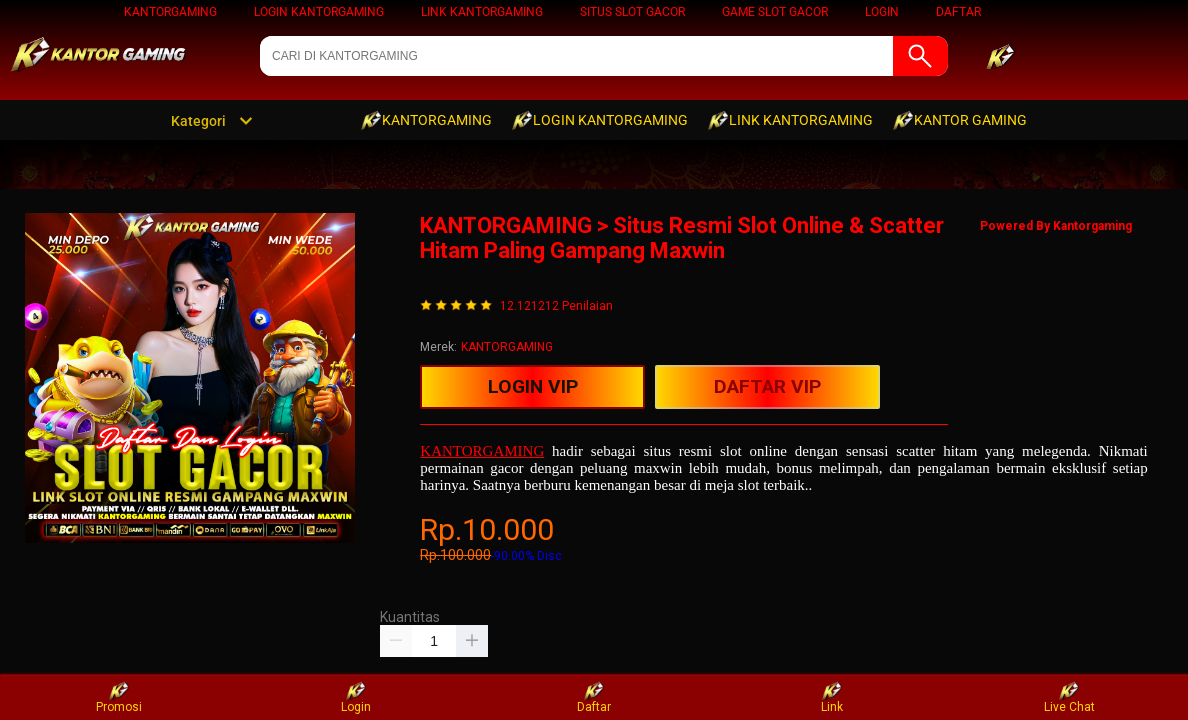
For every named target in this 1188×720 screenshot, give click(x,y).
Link (832, 697)
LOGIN (882, 12)
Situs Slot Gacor (632, 12)
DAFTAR (958, 12)
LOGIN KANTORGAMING (319, 12)
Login (356, 697)
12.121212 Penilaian (556, 306)
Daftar (594, 697)
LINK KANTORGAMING (482, 12)
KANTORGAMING (170, 12)
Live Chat (1069, 697)
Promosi (119, 697)
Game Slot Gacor (775, 12)
